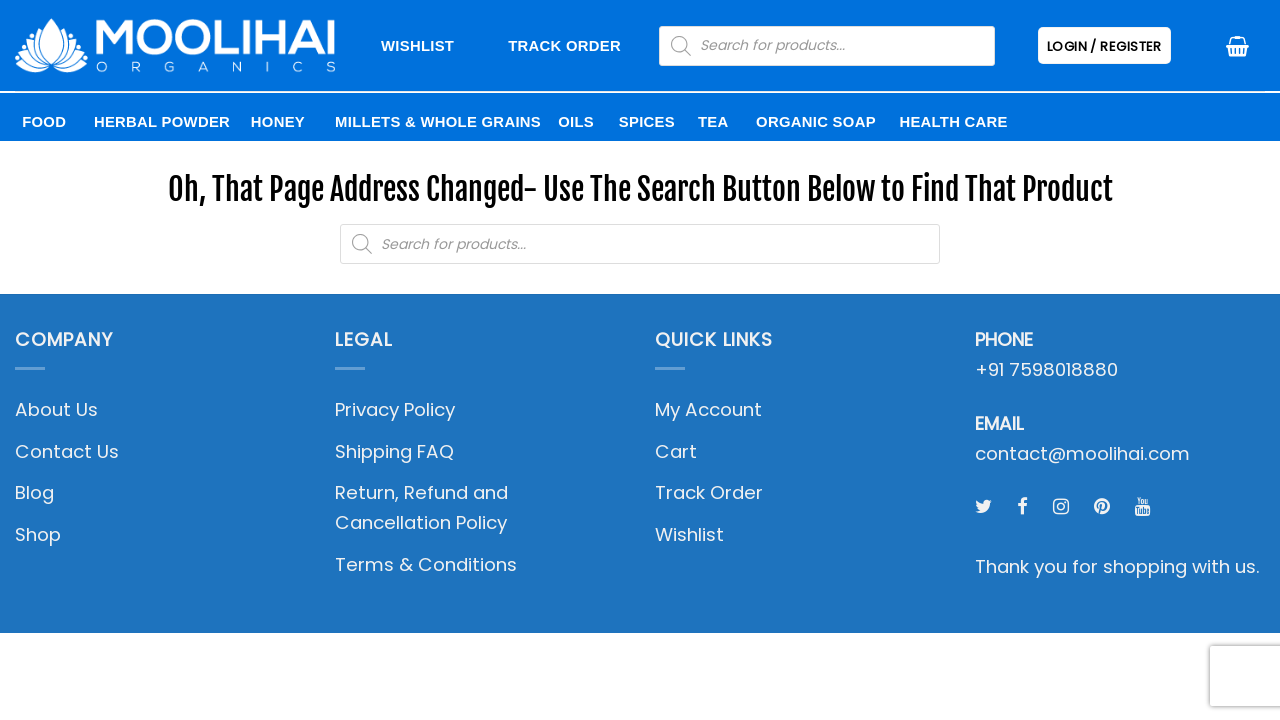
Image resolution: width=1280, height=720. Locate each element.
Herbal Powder (162, 122)
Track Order (564, 46)
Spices (647, 122)
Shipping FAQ (394, 451)
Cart (676, 451)
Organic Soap (816, 122)
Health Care (953, 122)
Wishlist (417, 46)
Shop (38, 534)
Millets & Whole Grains (438, 122)
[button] (1237, 46)
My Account (708, 409)
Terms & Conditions (426, 564)
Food (44, 122)
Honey (278, 122)
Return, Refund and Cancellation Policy (421, 507)
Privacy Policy (395, 409)
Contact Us (67, 451)
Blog (34, 492)
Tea (713, 122)
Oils (576, 122)
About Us (56, 409)
